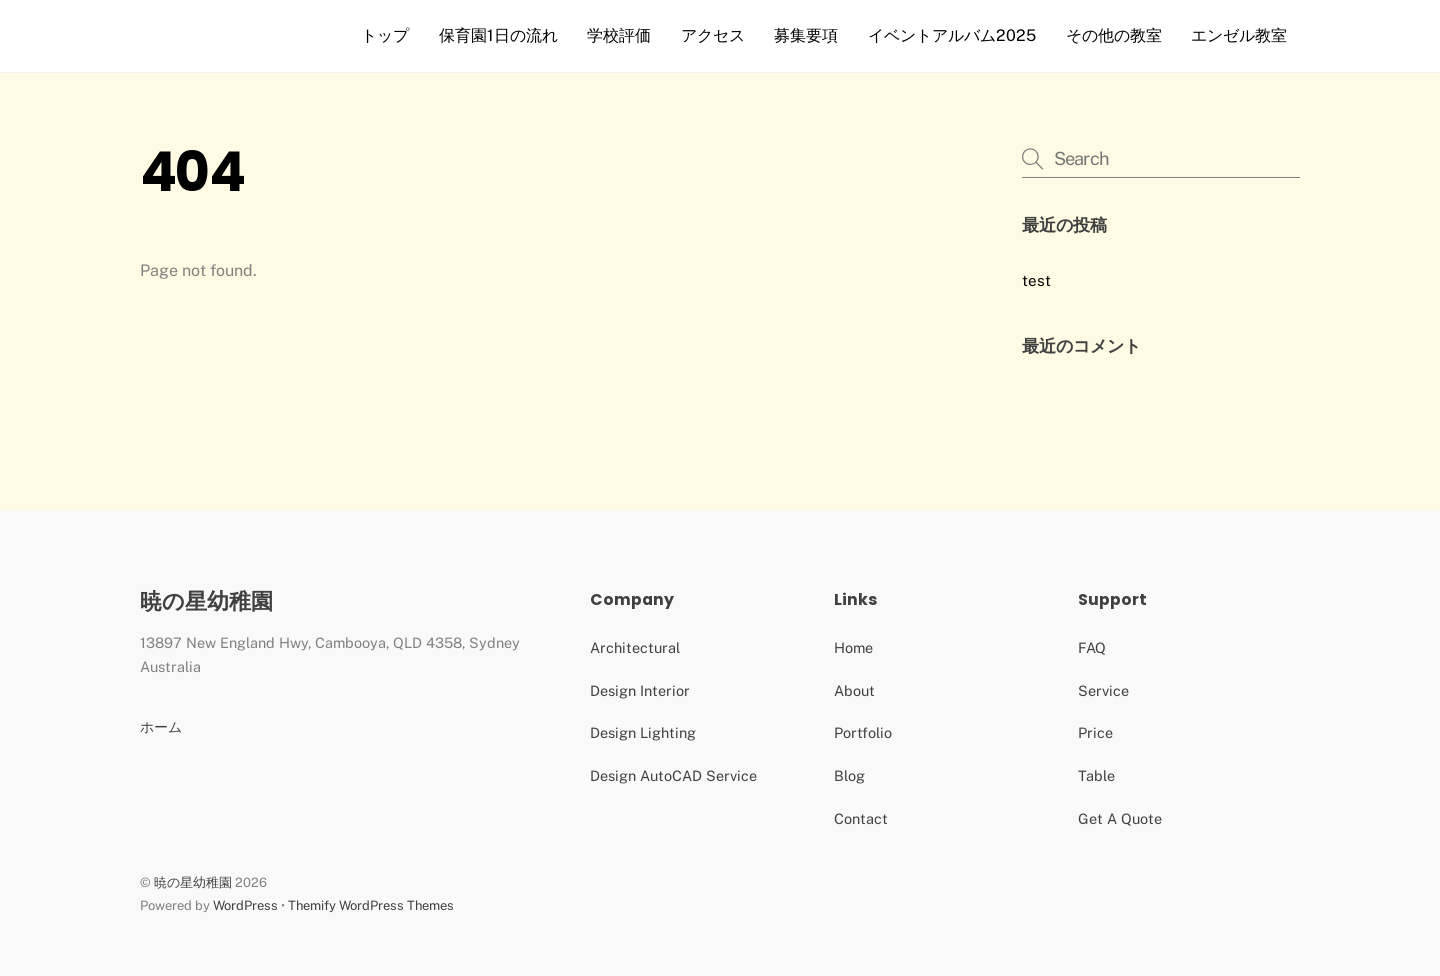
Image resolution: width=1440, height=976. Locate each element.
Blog (849, 775)
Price (1095, 732)
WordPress (245, 905)
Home (853, 647)
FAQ (1092, 647)
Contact (861, 818)
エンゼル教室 (1239, 35)
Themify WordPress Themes (371, 905)
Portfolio (863, 732)
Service (1103, 690)
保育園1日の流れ (498, 35)
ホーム (161, 726)
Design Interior (640, 690)
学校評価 (619, 35)
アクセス (713, 35)
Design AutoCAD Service (673, 775)
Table (1096, 775)
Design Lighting (643, 732)
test (1036, 280)
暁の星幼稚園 (193, 882)
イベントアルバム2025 (952, 35)
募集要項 (806, 35)
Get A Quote (1120, 818)
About (854, 690)
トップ (385, 35)
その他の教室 (1114, 35)
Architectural (635, 647)
